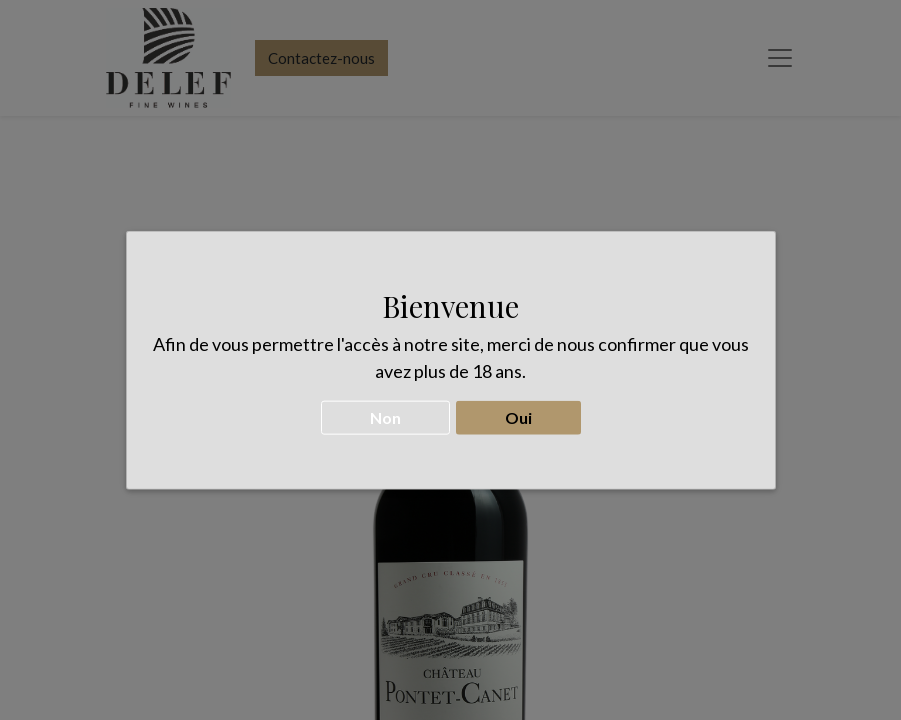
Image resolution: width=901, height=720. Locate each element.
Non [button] (385, 409)
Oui (518, 409)
